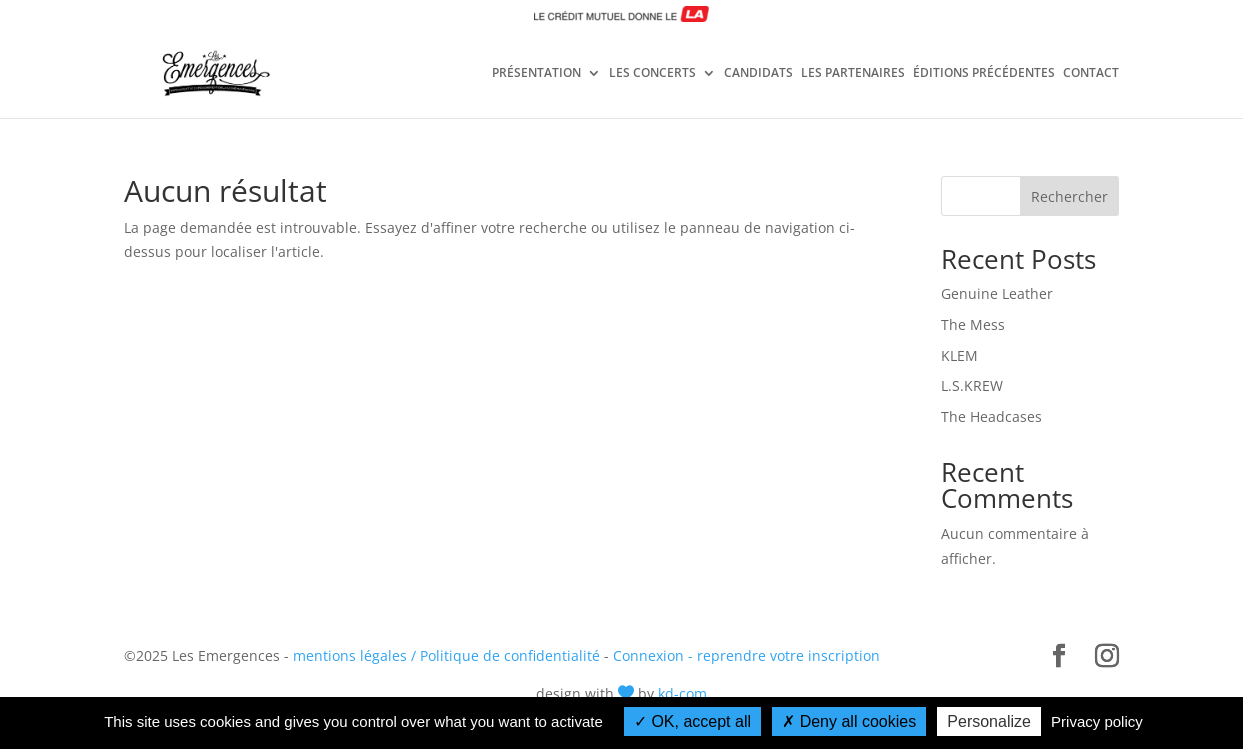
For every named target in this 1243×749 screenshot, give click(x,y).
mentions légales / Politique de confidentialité (446, 655)
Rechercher (1069, 196)
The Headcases (991, 416)
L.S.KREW (972, 385)
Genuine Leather (997, 293)
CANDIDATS (758, 74)
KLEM (959, 355)
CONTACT (1091, 74)
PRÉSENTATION (536, 74)
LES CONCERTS (652, 74)
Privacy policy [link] (1097, 721)
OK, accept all (692, 721)
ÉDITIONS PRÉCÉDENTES (984, 74)
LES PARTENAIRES (853, 74)
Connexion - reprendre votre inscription (746, 655)
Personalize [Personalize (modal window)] (989, 721)
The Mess (973, 324)
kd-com (682, 693)
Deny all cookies (849, 721)
